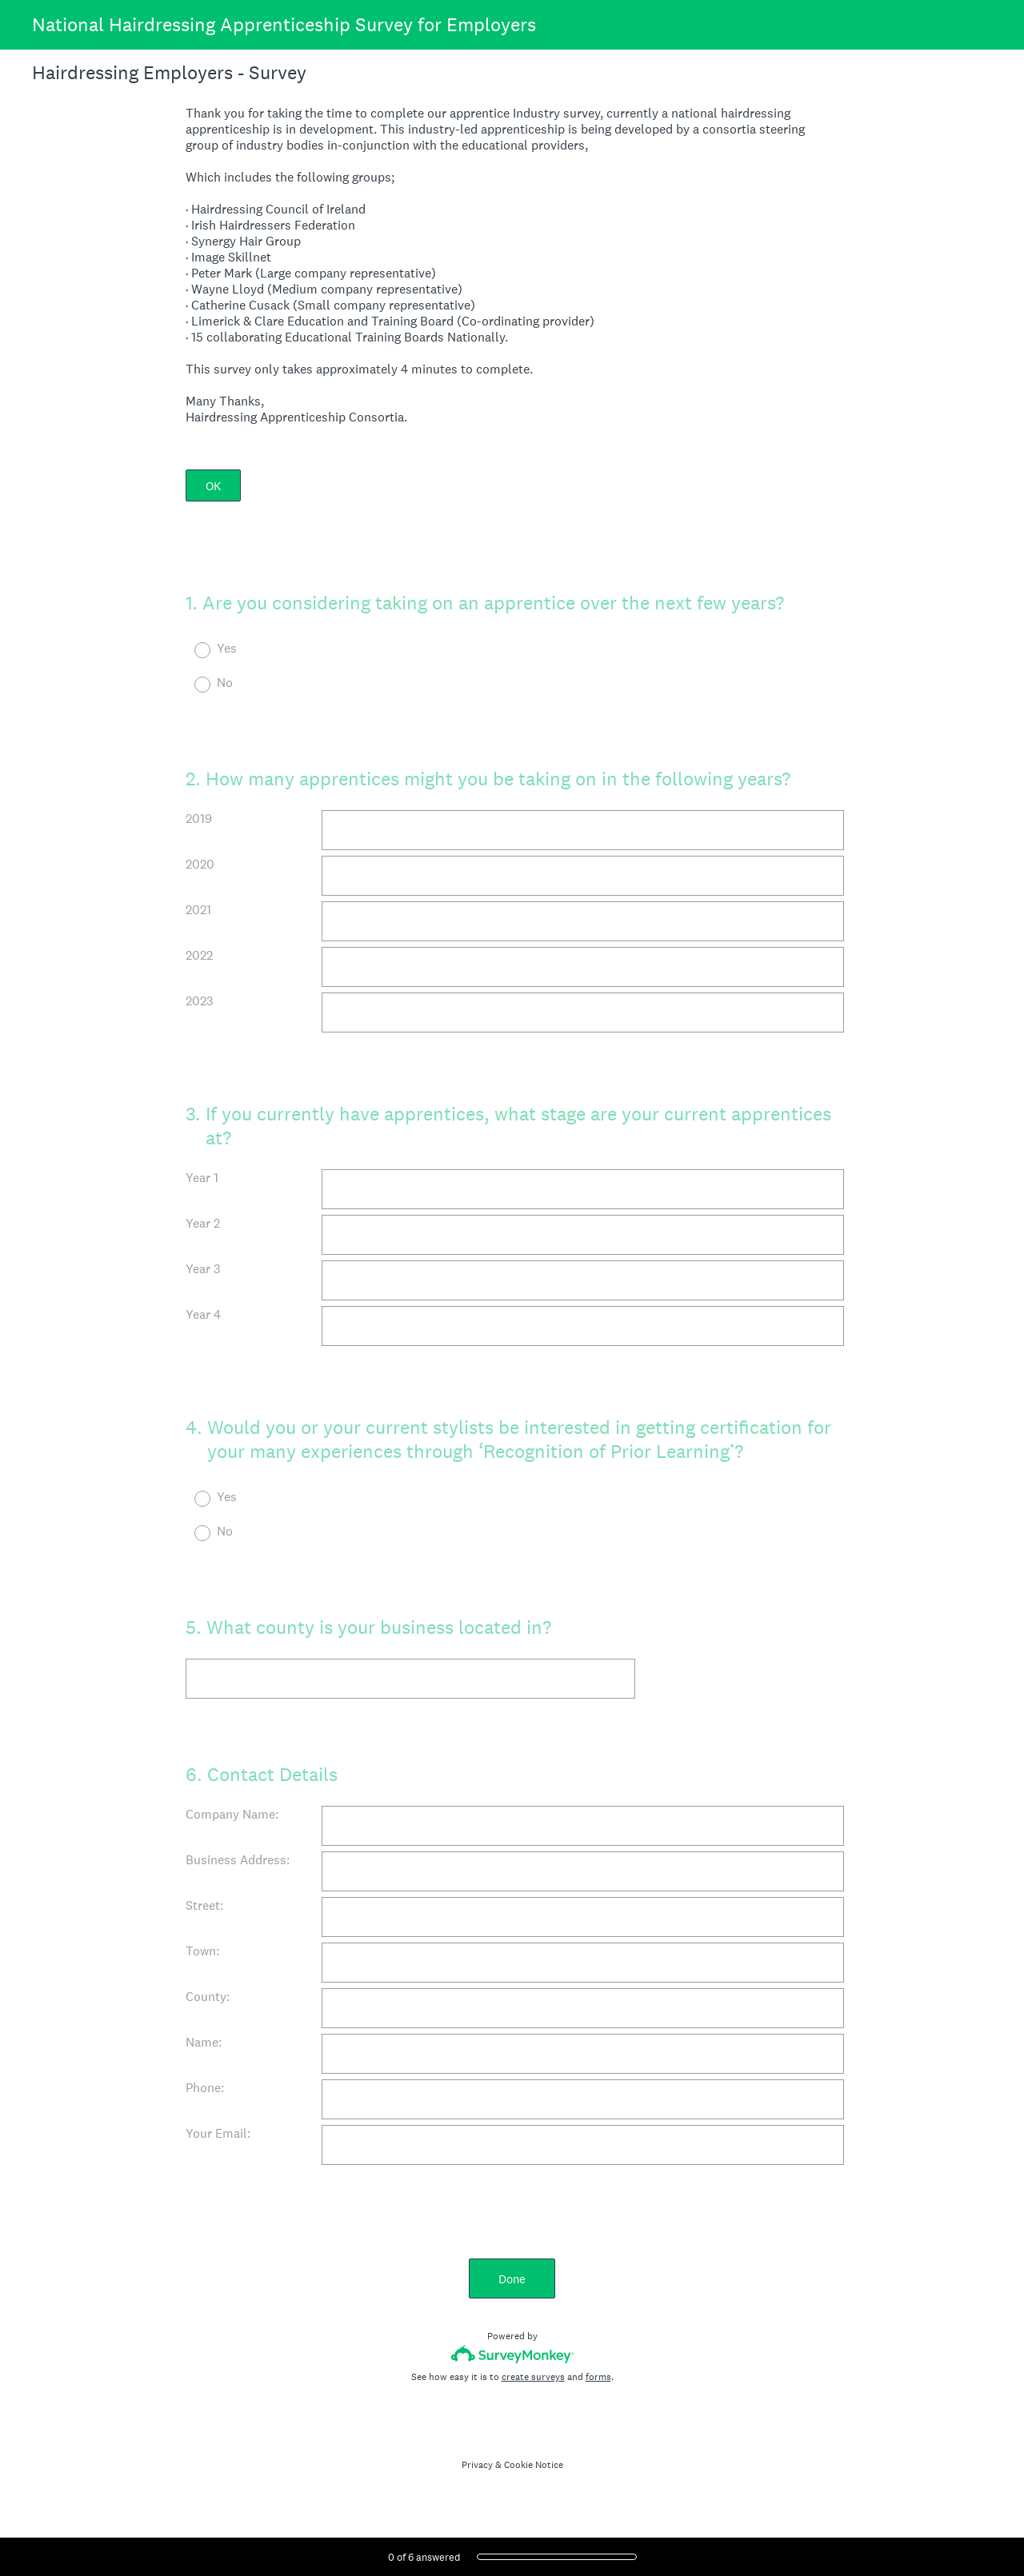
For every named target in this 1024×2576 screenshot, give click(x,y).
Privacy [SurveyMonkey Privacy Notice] (477, 2464)
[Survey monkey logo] (512, 2354)
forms (598, 2376)
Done (512, 2278)
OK (213, 485)
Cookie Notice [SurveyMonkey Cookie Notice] (533, 2464)
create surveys (533, 2376)
